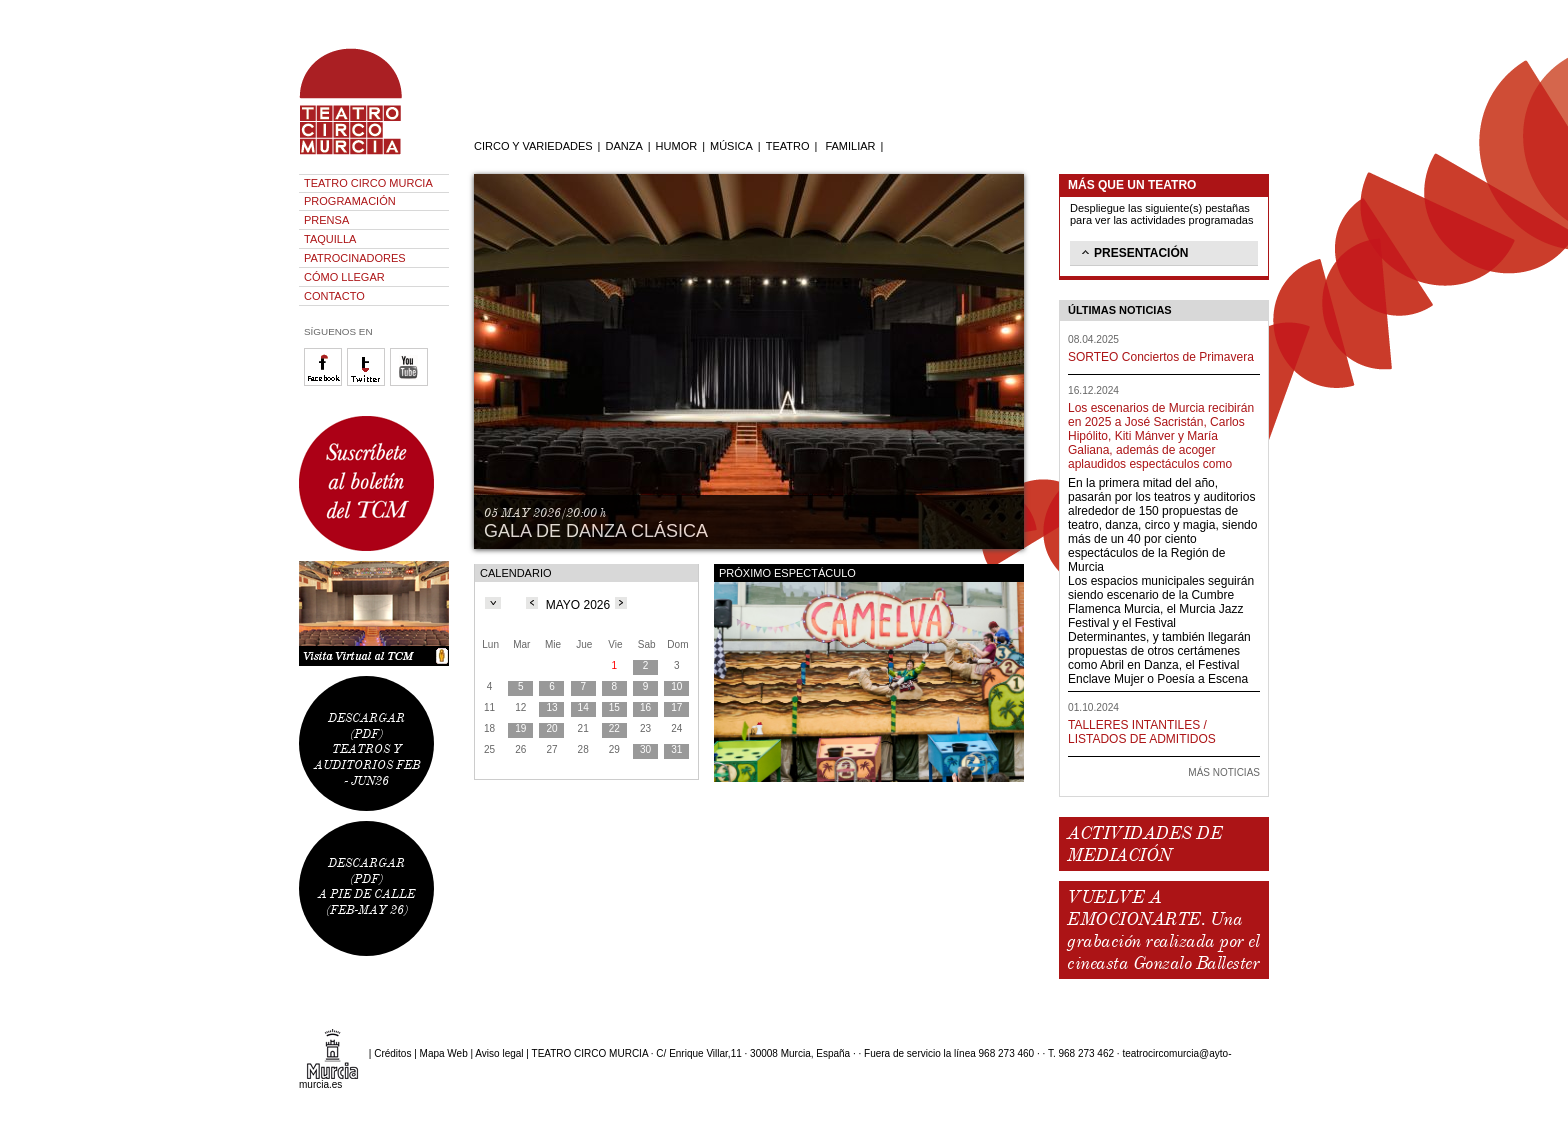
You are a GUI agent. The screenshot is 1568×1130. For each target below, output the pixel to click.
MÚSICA (731, 146)
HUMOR (677, 146)
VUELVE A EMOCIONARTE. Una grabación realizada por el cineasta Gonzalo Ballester (1163, 930)
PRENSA (326, 220)
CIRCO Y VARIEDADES (533, 146)
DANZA (623, 146)
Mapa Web (444, 1053)
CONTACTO (334, 296)
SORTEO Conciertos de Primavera (1161, 357)
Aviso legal (499, 1053)
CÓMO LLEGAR (344, 277)
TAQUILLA (330, 239)
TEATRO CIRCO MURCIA (368, 183)
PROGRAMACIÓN (350, 201)
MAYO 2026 (578, 605)
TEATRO (788, 146)
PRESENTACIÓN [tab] (1133, 252)
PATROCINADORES (355, 258)
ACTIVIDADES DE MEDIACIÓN (1144, 844)
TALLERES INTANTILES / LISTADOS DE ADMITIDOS (1142, 732)
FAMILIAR (850, 146)
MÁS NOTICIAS (1224, 772)
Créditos (392, 1053)
